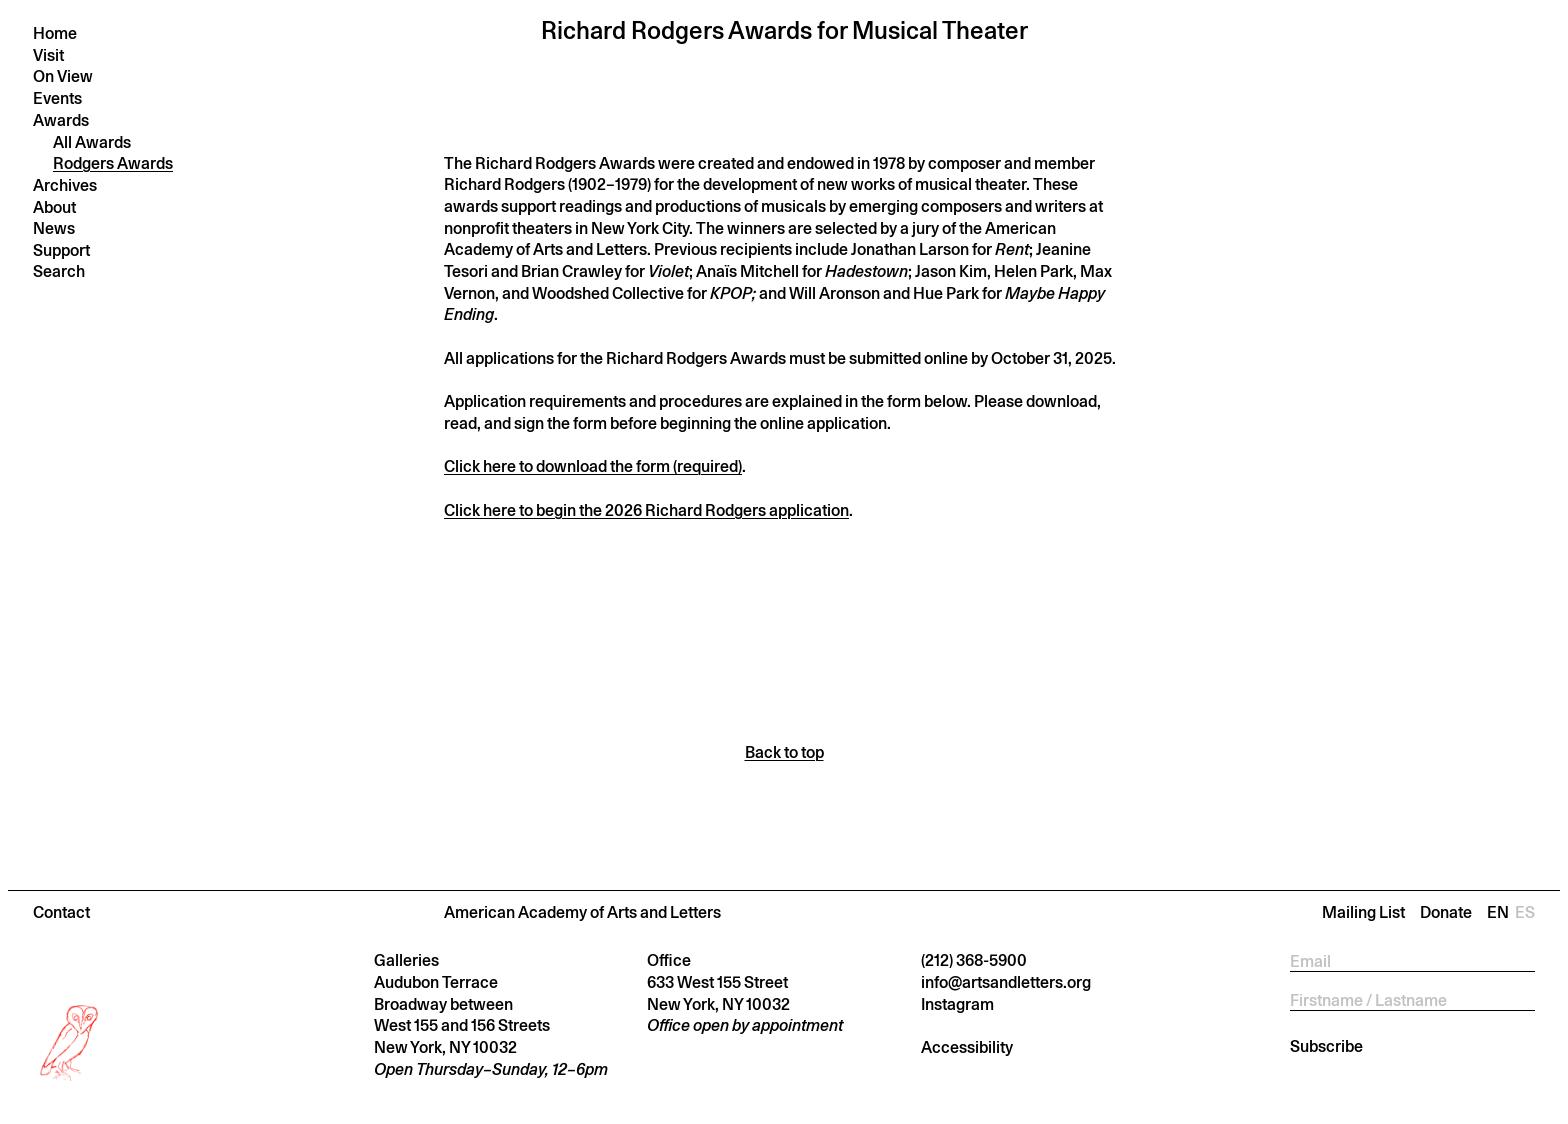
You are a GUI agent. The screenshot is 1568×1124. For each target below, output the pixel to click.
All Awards (92, 142)
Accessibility (967, 1047)
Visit (48, 55)
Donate (1446, 912)
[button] (784, 912)
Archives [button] (65, 185)
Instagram (957, 1004)
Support (61, 250)
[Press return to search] (145, 271)
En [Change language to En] (1501, 912)
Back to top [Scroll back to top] (784, 752)
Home (55, 33)
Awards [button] (61, 120)
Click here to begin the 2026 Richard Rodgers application (646, 510)
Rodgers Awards (113, 163)
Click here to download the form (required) (593, 466)
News (54, 228)
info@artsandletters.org (1006, 982)
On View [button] (63, 76)
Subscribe (1326, 1046)
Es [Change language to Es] (1525, 912)
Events (57, 98)
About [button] (54, 207)
